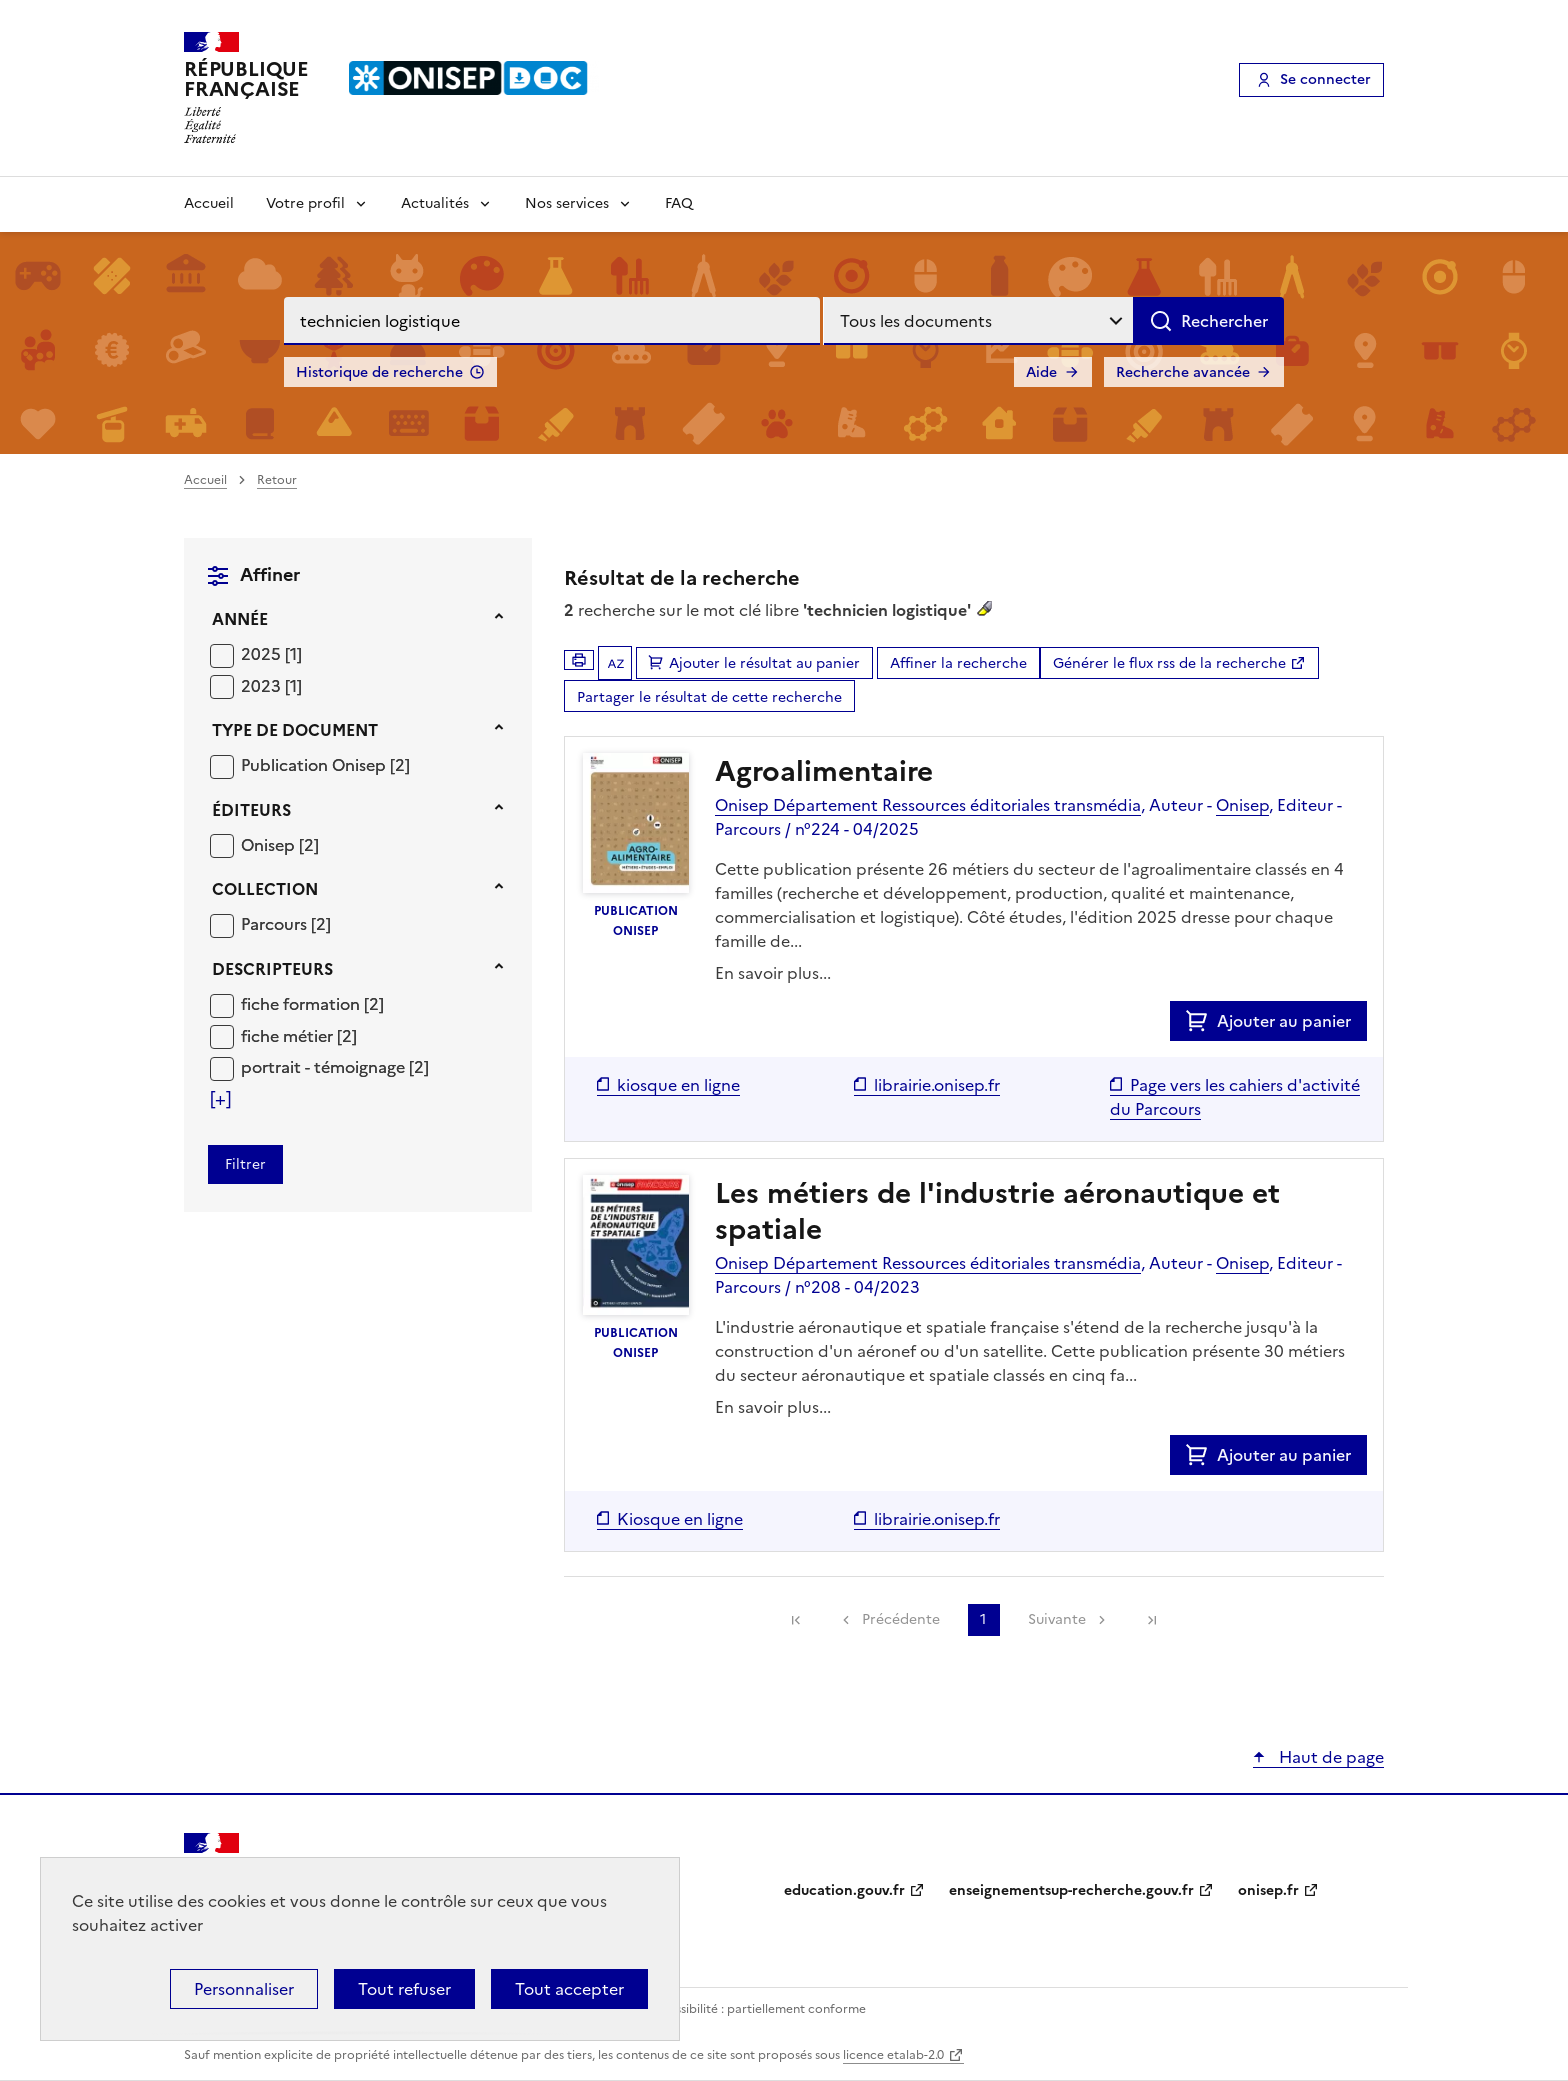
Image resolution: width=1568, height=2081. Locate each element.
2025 (263, 654)
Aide (1041, 372)
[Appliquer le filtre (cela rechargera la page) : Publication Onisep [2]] (325, 764)
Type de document (295, 730)
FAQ (679, 203)
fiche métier (289, 1036)
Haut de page (1329, 1757)
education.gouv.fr (844, 1890)
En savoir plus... (773, 973)
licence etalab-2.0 (893, 2055)
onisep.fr (1268, 1890)
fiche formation (302, 1004)
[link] (796, 1620)
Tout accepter (569, 1989)
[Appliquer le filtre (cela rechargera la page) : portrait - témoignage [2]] (335, 1066)
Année (240, 619)
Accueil (209, 203)
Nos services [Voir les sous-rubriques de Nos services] (567, 203)
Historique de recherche (379, 372)
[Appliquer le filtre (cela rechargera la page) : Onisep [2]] (280, 844)
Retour (277, 480)
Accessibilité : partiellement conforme (756, 2009)
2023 (263, 686)
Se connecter (1325, 79)
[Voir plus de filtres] (220, 1099)
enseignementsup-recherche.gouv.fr (1071, 1890)
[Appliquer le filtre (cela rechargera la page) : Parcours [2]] (286, 923)
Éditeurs (251, 810)
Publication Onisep (315, 765)
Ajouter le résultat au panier (764, 663)
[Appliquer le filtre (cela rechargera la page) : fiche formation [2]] (312, 1003)
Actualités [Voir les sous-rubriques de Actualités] (435, 203)
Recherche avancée (1183, 372)
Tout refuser (404, 1989)
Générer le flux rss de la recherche (1169, 663)
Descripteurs (272, 969)
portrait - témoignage (325, 1067)
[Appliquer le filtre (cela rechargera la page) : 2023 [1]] (271, 685)
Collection (265, 889)
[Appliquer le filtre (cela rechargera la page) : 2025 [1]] (271, 653)
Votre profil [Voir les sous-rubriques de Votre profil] (305, 203)
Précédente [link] (901, 1619)
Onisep (270, 845)
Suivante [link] (1057, 1619)
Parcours (276, 924)
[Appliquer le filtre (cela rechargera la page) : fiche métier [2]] (299, 1035)
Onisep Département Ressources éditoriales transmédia (928, 805)
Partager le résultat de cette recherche (709, 697)
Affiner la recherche (958, 663)
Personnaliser (244, 1989)
